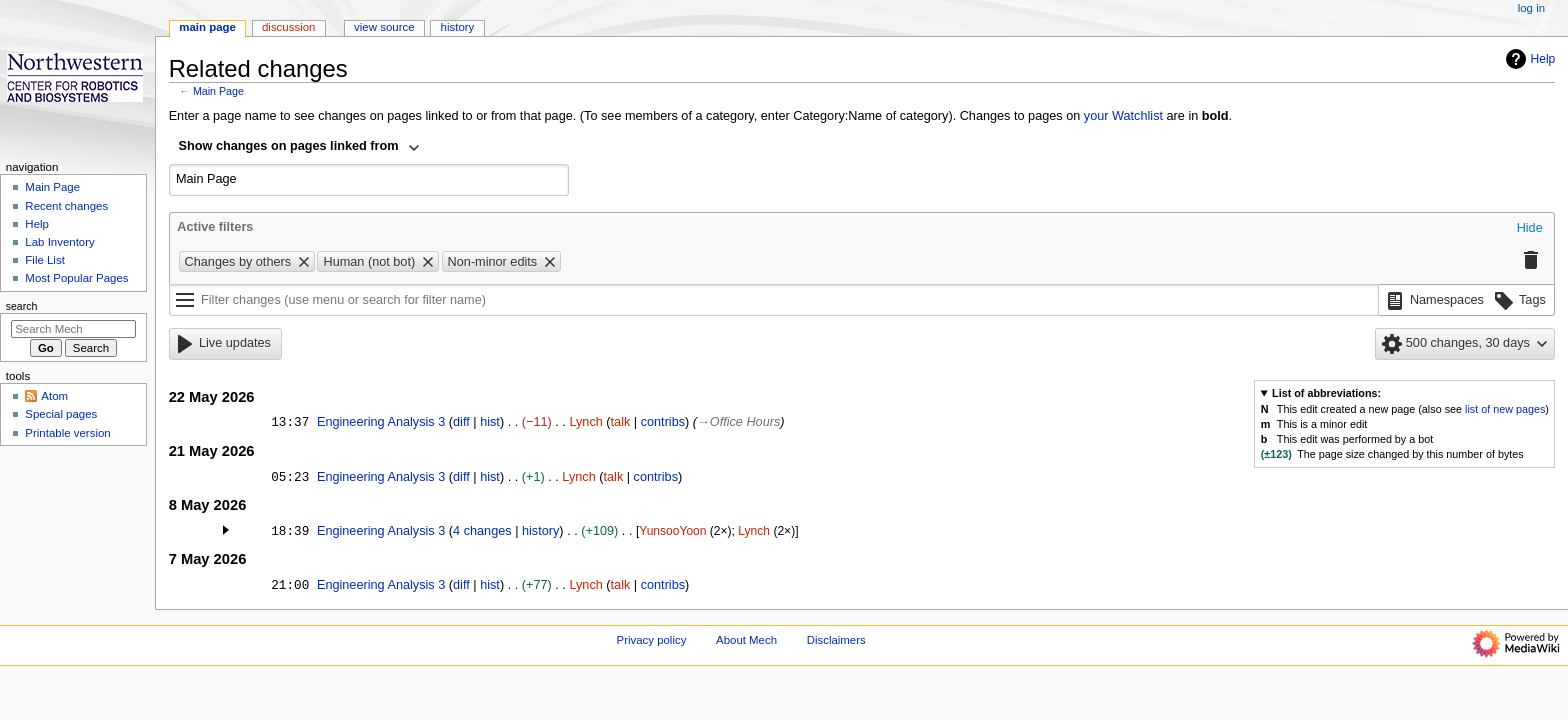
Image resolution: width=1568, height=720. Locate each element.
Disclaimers (836, 640)
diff (461, 422)
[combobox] (300, 148)
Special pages (61, 414)
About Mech (746, 640)
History (458, 27)
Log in (1531, 8)
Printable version (67, 433)
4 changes (482, 531)
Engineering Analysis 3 (381, 422)
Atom (54, 396)
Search (22, 306)
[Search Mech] (73, 329)
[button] (1530, 229)
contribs (663, 422)
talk (621, 422)
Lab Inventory (59, 242)
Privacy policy (652, 640)
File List (44, 260)
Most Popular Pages (76, 278)
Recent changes (66, 206)
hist (490, 422)
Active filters (215, 227)
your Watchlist (1123, 116)
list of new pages (1505, 409)
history (540, 531)
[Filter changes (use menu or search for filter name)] (774, 300)
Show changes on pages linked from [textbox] (289, 146)
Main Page (218, 91)
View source (384, 27)
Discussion (288, 27)
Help (1528, 59)
